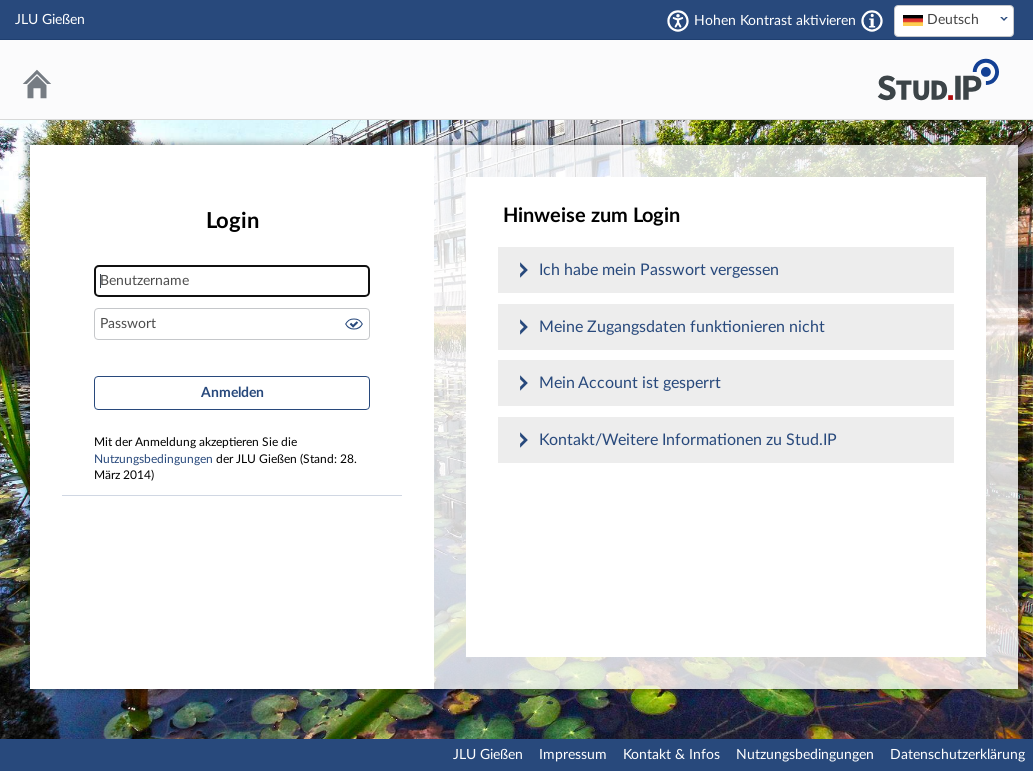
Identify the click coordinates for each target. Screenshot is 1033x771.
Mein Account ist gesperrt (630, 383)
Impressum (573, 755)
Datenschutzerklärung (957, 755)
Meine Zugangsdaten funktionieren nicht (682, 327)
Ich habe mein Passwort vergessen (659, 270)
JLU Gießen (488, 755)
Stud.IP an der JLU (938, 79)
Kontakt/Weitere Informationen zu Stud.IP (688, 440)
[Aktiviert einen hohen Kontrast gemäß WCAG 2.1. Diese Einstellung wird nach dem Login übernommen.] (872, 21)
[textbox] (954, 20)
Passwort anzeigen (354, 324)
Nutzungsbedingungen (153, 459)
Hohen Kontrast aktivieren (775, 21)
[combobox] (954, 21)
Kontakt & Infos (671, 755)
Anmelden (232, 393)
